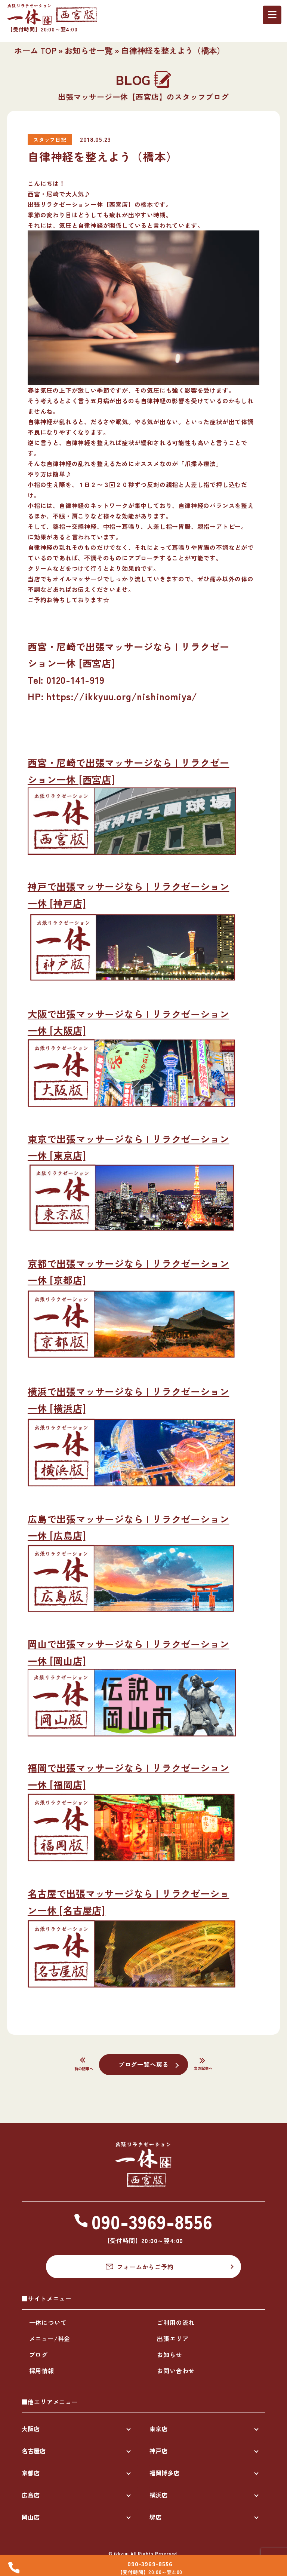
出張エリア (172, 2338)
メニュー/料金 (50, 2338)
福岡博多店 (164, 2472)
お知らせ (169, 2354)
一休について (48, 2322)
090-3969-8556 (149, 2563)
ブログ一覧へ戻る (143, 2064)
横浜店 (158, 2494)
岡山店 (31, 2516)
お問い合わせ (176, 2370)
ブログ (38, 2354)
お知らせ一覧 (88, 50)
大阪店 (31, 2428)
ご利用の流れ (176, 2322)
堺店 (155, 2516)
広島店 (31, 2494)
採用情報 (41, 2370)
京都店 (31, 2472)
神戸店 (158, 2450)
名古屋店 (34, 2450)
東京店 (158, 2428)
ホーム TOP (35, 50)
